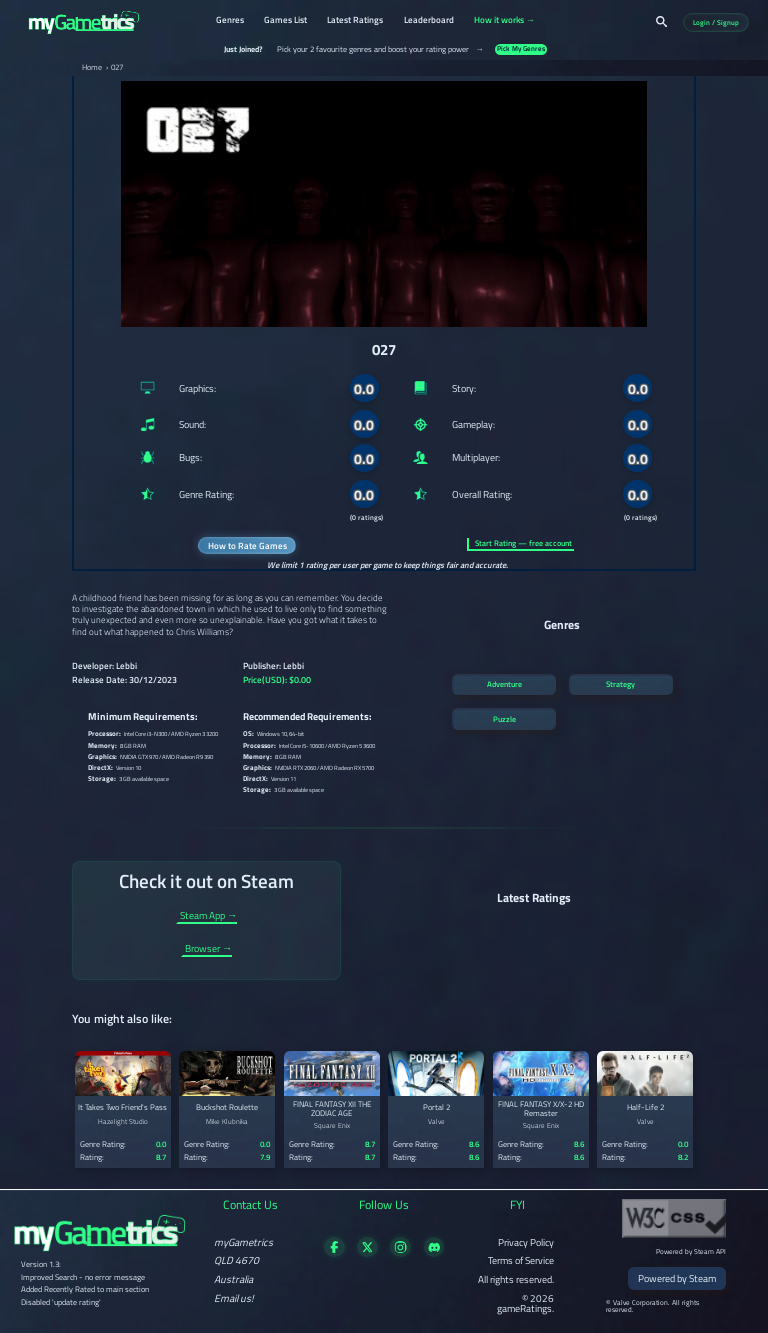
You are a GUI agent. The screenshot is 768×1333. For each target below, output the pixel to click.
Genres (230, 21)
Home (92, 68)
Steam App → (208, 916)
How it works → (504, 21)
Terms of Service (521, 1260)
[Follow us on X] (367, 1253)
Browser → (208, 949)
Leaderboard (429, 21)
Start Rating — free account (523, 543)
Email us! (234, 1298)
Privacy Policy (526, 1242)
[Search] (661, 21)
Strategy (620, 684)
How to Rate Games (247, 545)
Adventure (504, 684)
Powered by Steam (677, 1278)
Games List (285, 21)
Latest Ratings (355, 21)
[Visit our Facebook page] (334, 1253)
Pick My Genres (521, 49)
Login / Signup (716, 22)
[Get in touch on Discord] (434, 1253)
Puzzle (504, 719)
